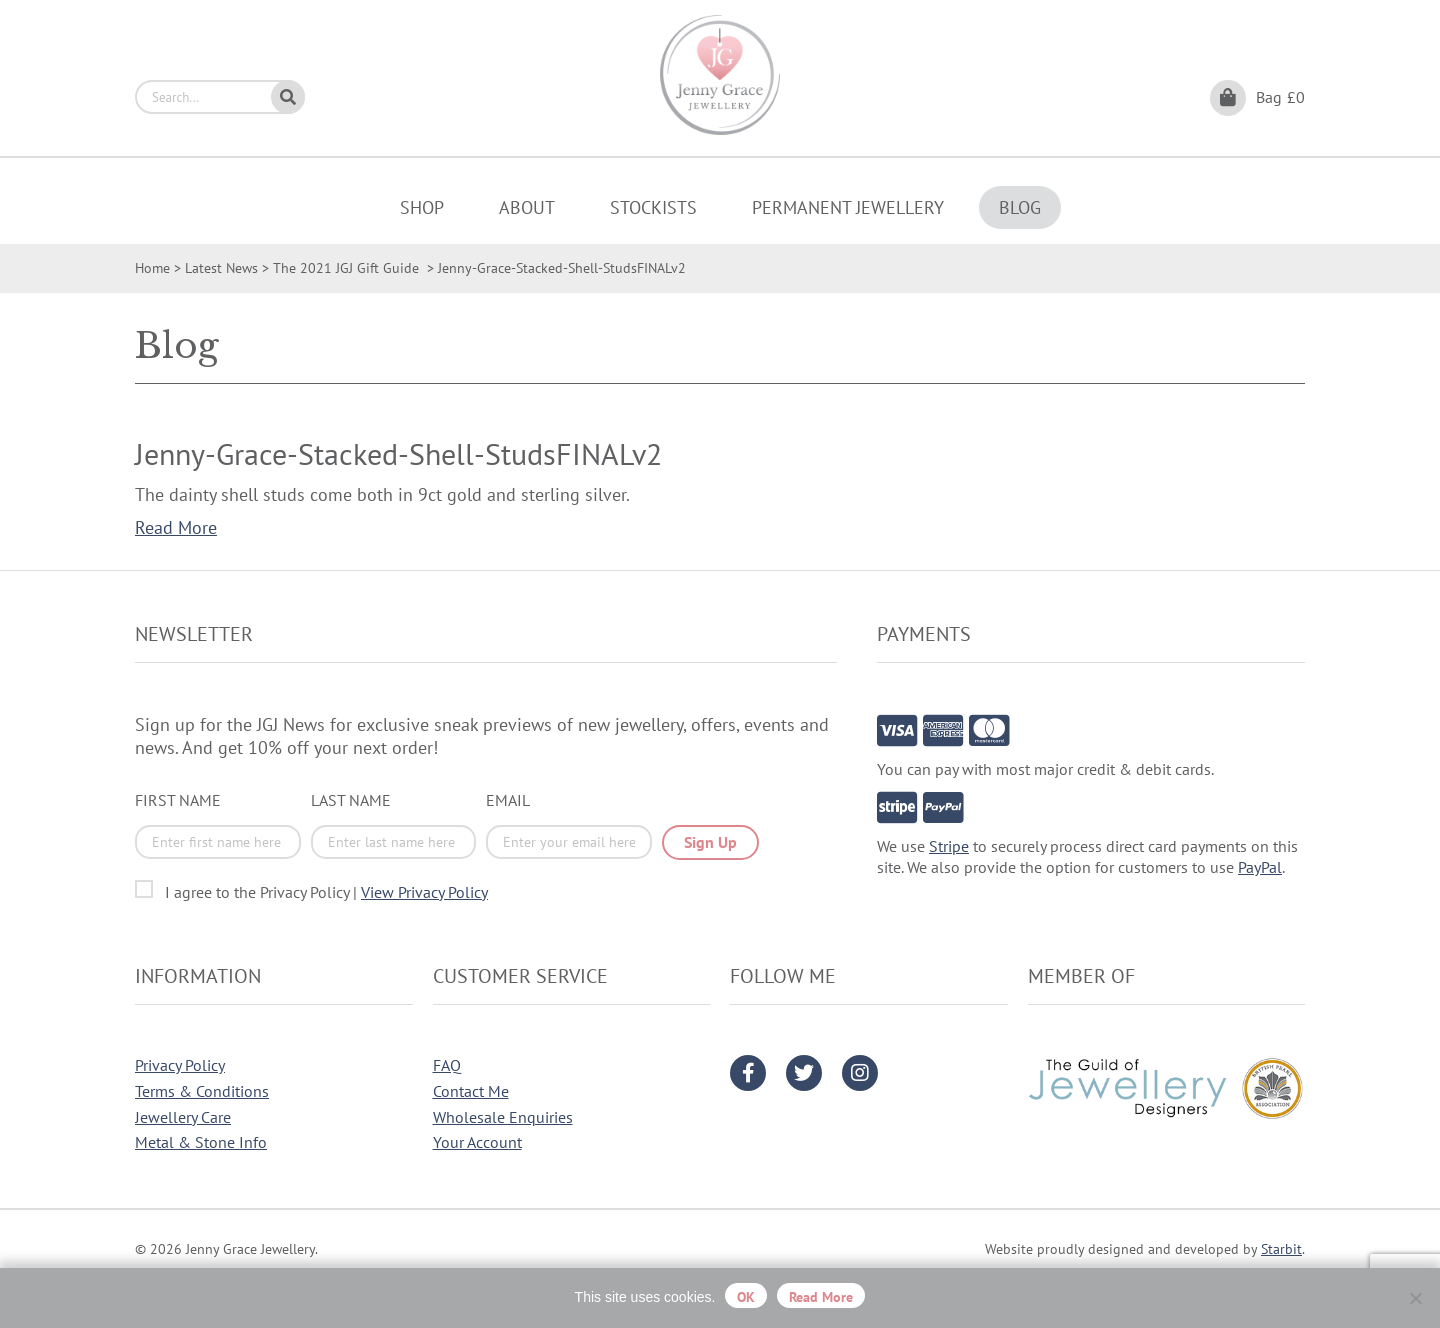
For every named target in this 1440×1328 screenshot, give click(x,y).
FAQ (447, 1065)
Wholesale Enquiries (503, 1117)
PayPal (1260, 867)
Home (152, 268)
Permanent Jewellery (848, 207)
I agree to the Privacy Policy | (326, 892)
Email (508, 800)
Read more (821, 1297)
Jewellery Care (183, 1117)
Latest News (221, 268)
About (527, 207)
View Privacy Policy (424, 892)
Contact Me (471, 1091)
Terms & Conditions (202, 1091)
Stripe (949, 846)
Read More (176, 527)
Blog (1020, 207)
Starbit (1281, 1249)
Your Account (477, 1142)
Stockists (653, 207)
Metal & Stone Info (201, 1142)
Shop (422, 207)
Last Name (351, 800)
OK (746, 1297)
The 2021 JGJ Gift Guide (348, 268)
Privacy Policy (180, 1065)
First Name (178, 800)
